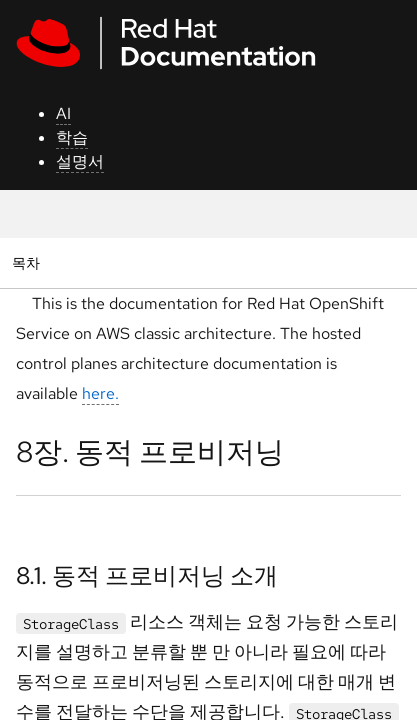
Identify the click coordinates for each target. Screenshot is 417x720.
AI (63, 113)
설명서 (80, 161)
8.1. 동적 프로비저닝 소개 (147, 575)
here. (100, 393)
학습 (72, 137)
